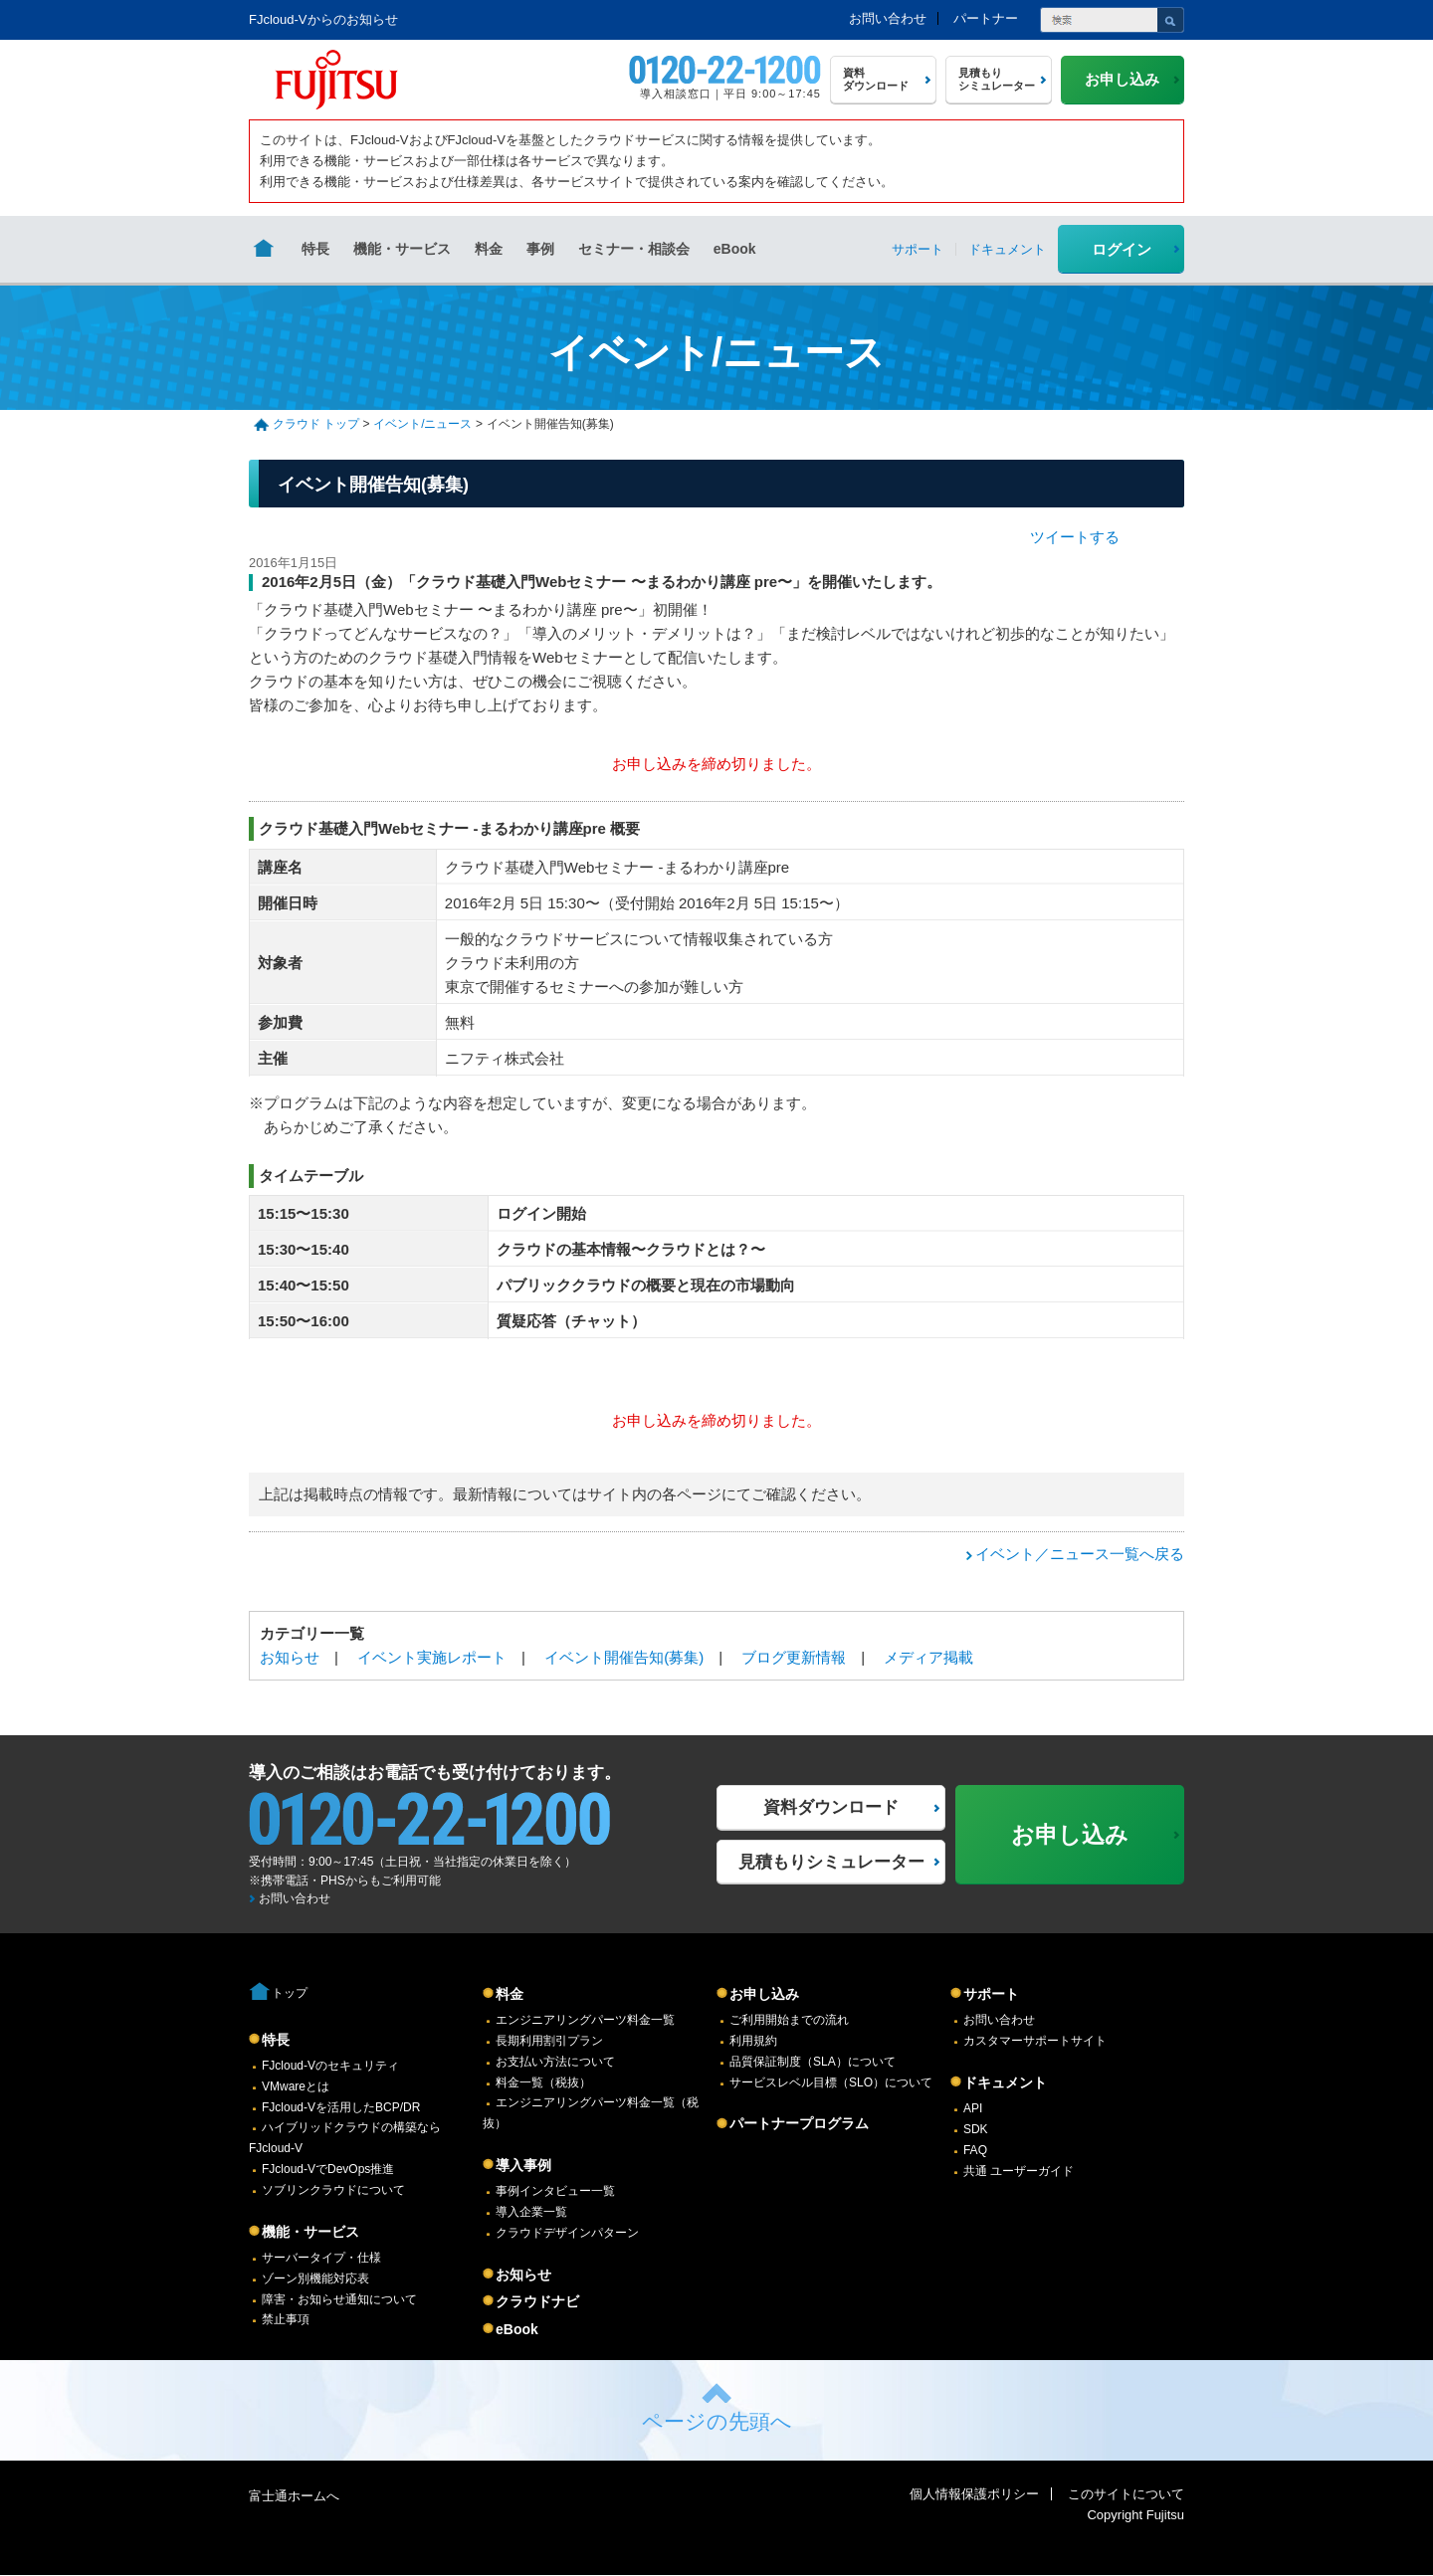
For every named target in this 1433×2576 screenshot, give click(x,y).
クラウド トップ (316, 424)
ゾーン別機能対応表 (315, 2278)
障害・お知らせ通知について (339, 2299)
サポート (991, 1994)
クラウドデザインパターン (567, 2233)
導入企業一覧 (531, 2212)
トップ (289, 1993)
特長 (315, 249)
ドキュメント (1005, 2082)
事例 (540, 249)
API (972, 2108)
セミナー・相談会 (634, 249)
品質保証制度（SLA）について (812, 2062)
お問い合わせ (887, 18)
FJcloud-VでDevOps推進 (328, 2169)
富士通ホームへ (294, 2495)
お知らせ (289, 1657)
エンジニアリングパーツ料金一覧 (585, 2020)
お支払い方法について (555, 2062)
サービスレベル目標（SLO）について (830, 2082)
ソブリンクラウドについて (333, 2190)
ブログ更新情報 (793, 1657)
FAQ (975, 2150)
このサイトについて (1126, 2493)
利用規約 (753, 2041)
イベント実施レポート (432, 1657)
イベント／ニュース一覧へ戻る (1079, 1553)
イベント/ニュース (422, 424)
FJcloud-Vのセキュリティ (330, 2066)
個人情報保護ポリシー (974, 2493)
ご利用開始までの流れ (789, 2020)
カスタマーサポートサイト (1035, 2041)
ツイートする (1075, 536)
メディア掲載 (928, 1657)
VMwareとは (295, 2086)
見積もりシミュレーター (831, 1862)
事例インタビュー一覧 (555, 2191)
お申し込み (764, 1994)
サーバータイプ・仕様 (321, 2258)
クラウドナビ (537, 2301)
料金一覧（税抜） (543, 2082)
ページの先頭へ (717, 2421)
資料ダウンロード (831, 1807)
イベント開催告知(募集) (624, 1657)
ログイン (1121, 249)
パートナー (985, 18)
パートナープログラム (799, 2123)
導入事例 (523, 2165)
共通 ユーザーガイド (1018, 2171)
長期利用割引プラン (549, 2041)
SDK (975, 2129)
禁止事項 (285, 2319)
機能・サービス (402, 249)
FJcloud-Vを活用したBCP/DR (341, 2107)
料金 (489, 249)
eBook (735, 249)
